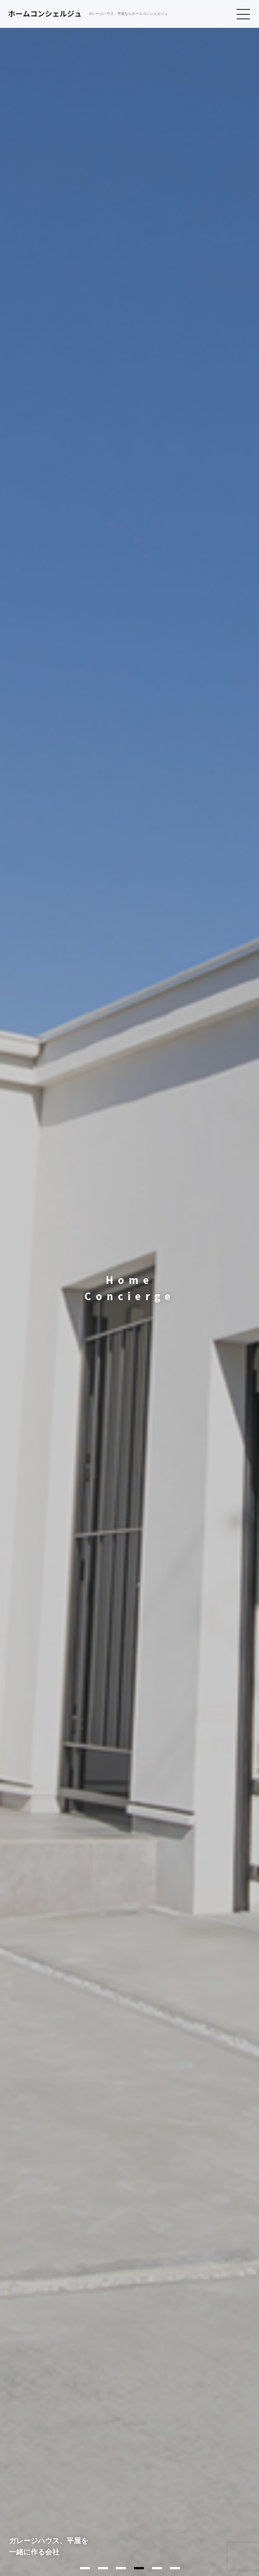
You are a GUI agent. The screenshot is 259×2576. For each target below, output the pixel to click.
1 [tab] (85, 2568)
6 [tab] (175, 2568)
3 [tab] (121, 2568)
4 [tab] (139, 2568)
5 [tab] (157, 2568)
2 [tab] (103, 2568)
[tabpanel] (129, 1288)
